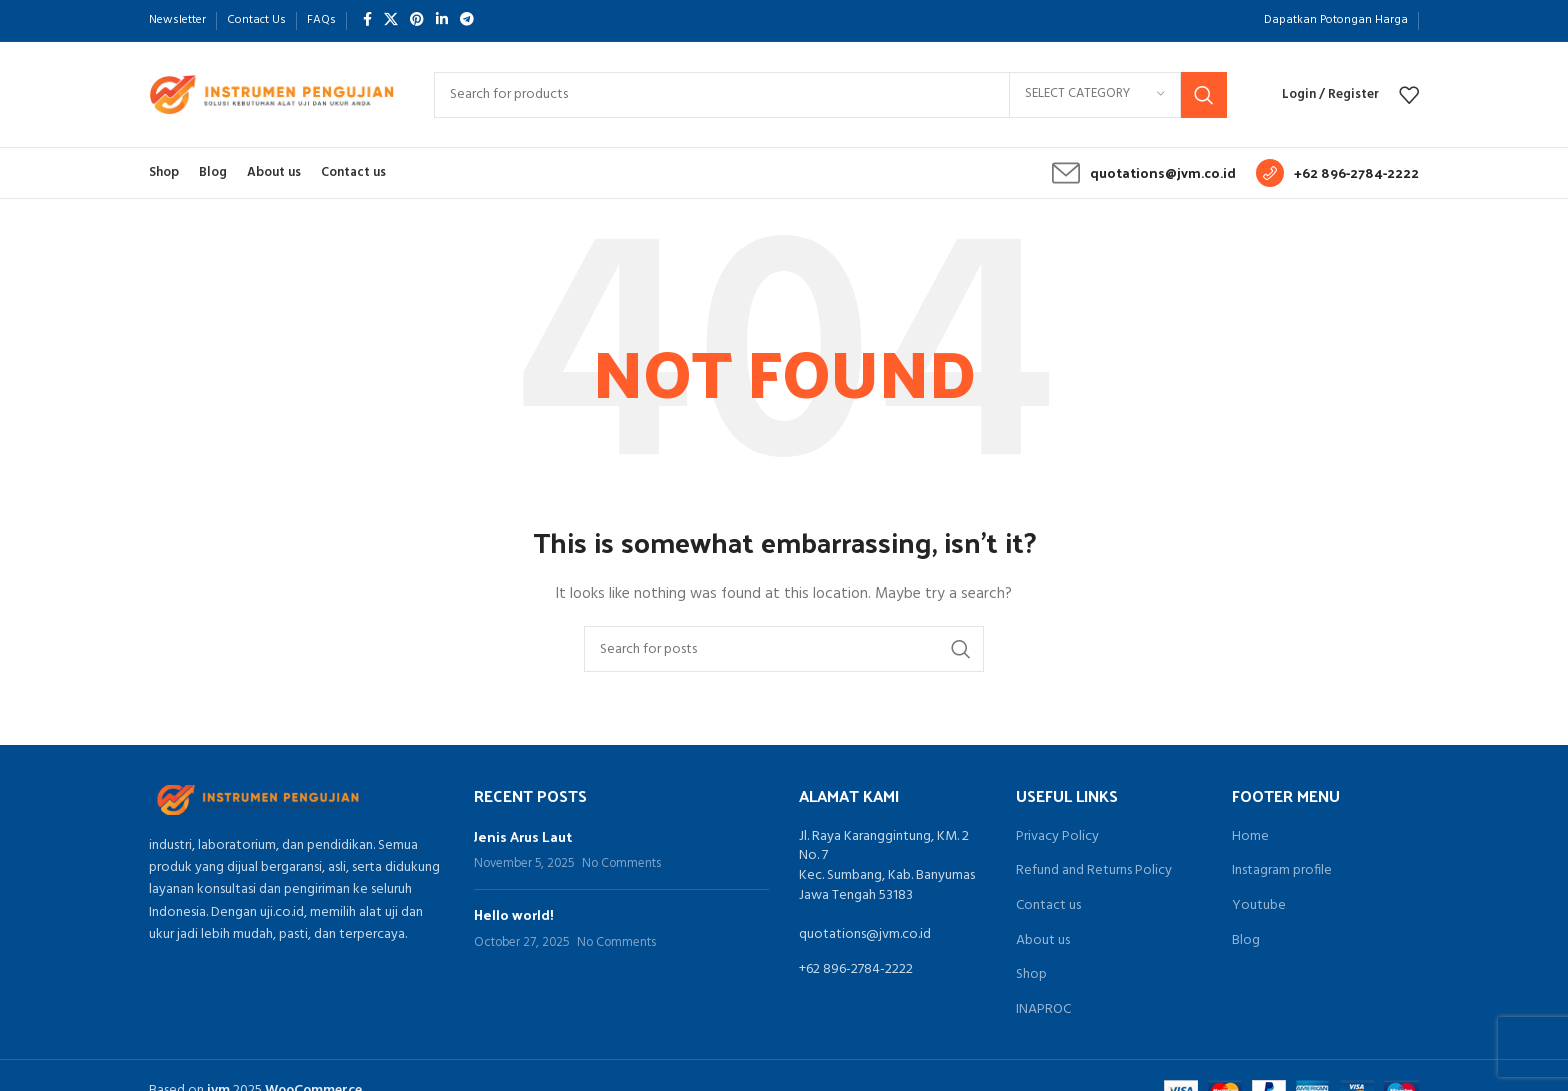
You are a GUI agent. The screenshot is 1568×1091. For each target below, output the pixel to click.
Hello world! (514, 914)
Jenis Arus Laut (523, 836)
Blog (1246, 941)
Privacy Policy (1057, 837)
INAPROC (1043, 1010)
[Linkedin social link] (442, 20)
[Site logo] (271, 94)
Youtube (1259, 906)
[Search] (830, 95)
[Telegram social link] (467, 20)
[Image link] (259, 799)
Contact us (1048, 906)
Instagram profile (1282, 871)
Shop (1031, 975)
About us (1043, 941)
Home (1250, 837)
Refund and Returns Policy (1094, 871)
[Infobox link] (1144, 173)
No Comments (621, 864)
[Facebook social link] (367, 20)
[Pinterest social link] (417, 20)
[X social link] (391, 20)
